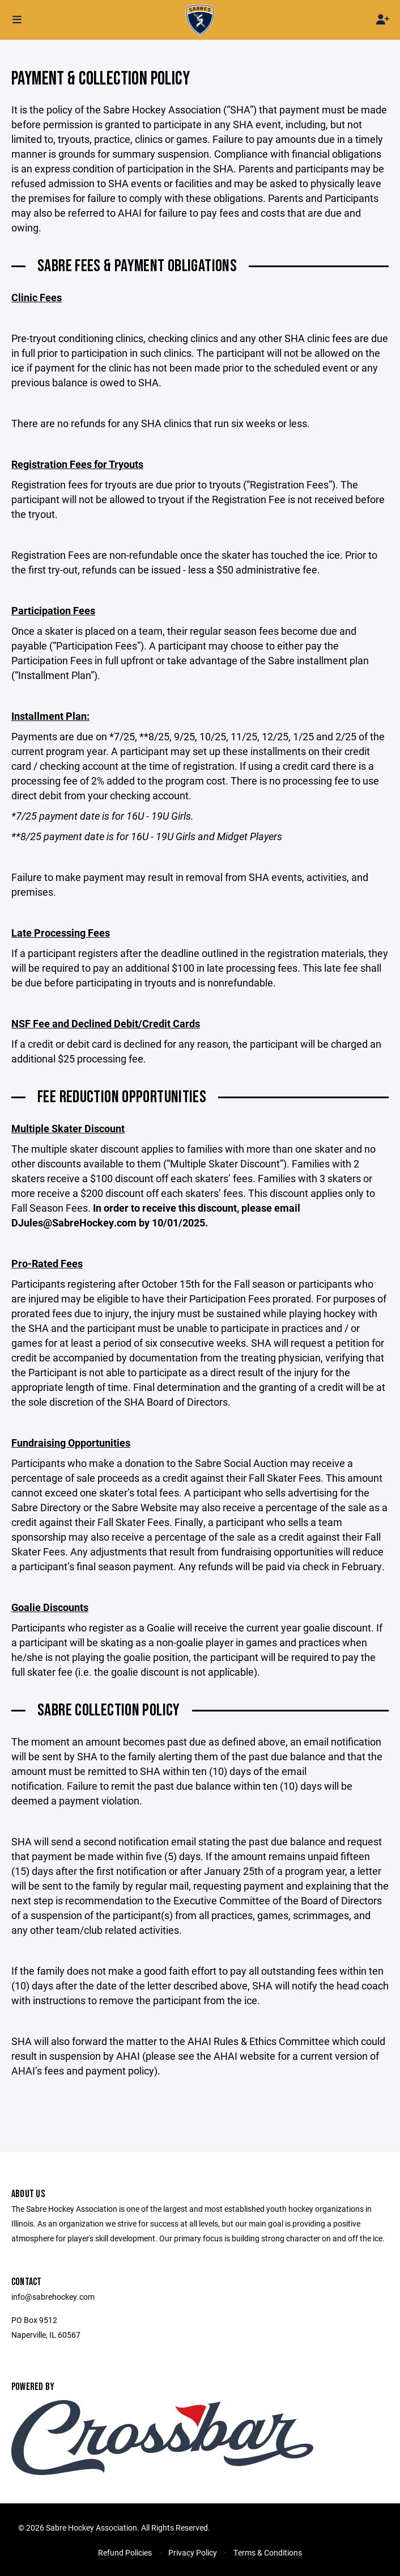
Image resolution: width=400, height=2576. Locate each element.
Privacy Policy (192, 2552)
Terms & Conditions (267, 2552)
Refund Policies (125, 2552)
